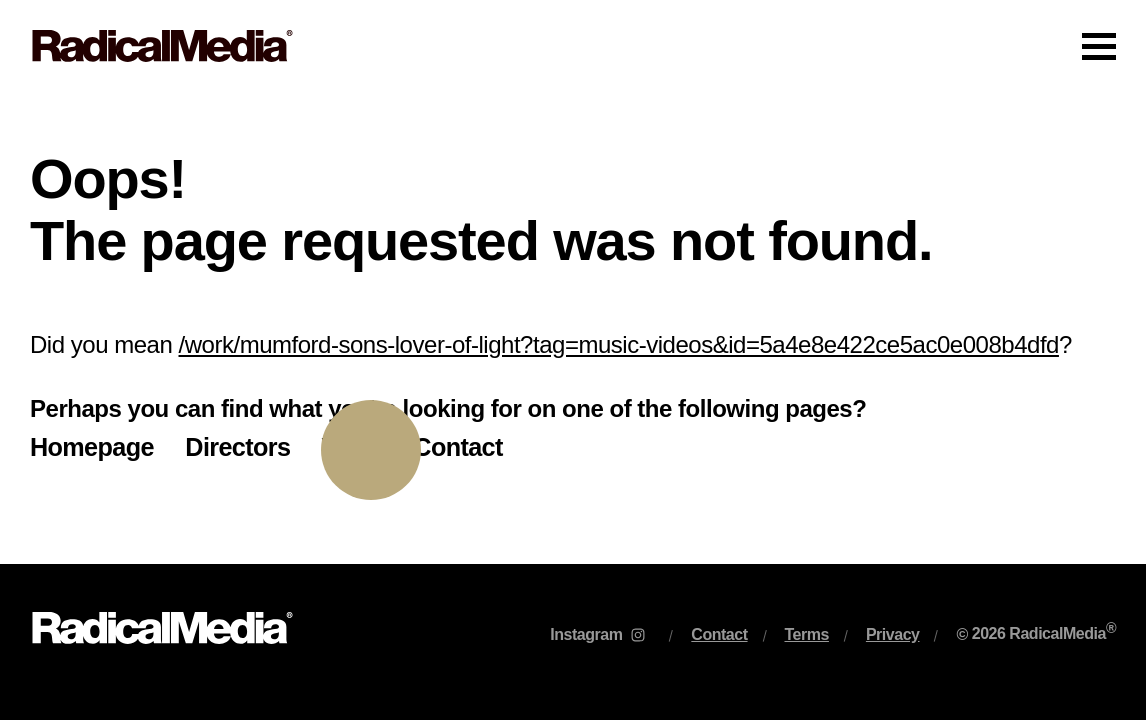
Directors (237, 447)
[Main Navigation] (573, 46)
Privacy (893, 634)
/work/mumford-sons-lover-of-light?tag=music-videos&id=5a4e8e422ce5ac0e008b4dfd (619, 344)
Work (352, 447)
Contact (457, 447)
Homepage (92, 447)
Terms (807, 634)
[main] (573, 328)
